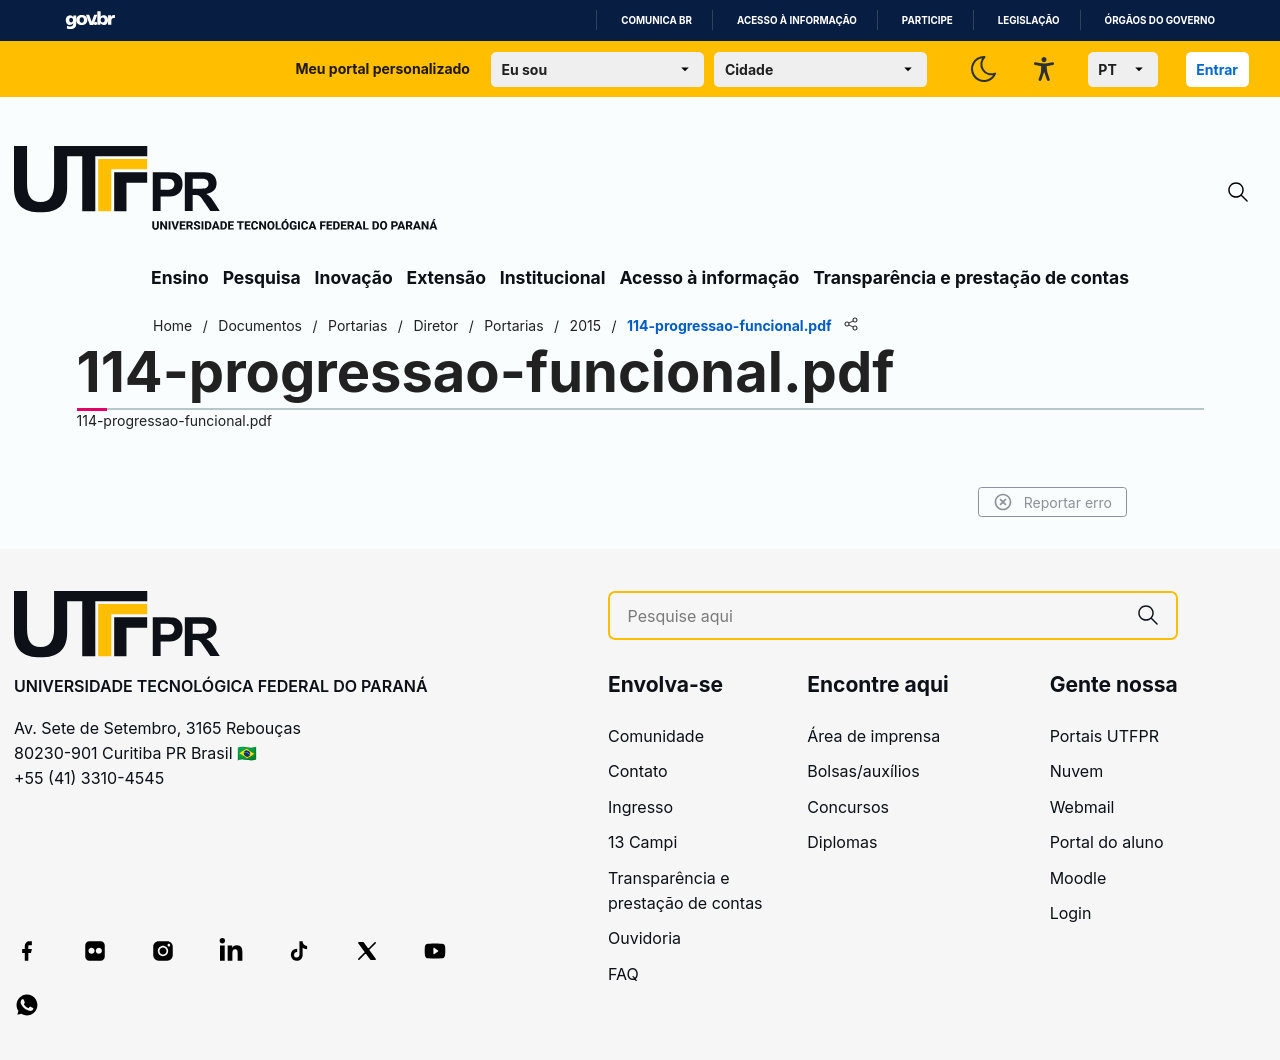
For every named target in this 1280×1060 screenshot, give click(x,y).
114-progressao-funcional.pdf (175, 420)
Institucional (553, 277)
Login (1071, 913)
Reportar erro (1052, 502)
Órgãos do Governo (1160, 20)
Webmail (1082, 807)
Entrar (1217, 69)
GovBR (90, 20)
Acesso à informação (797, 20)
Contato (638, 771)
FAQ (623, 974)
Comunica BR (656, 20)
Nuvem (1077, 771)
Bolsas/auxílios (863, 771)
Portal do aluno (1107, 842)
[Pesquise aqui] (874, 616)
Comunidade (656, 736)
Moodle (1078, 878)
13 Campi (642, 842)
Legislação (1029, 20)
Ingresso (640, 807)
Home (172, 325)
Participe (927, 20)
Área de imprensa (873, 736)
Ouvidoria (644, 938)
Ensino (180, 277)
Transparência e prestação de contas (971, 277)
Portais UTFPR (1104, 736)
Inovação (354, 277)
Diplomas (842, 842)
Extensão (446, 277)
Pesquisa (262, 277)
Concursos (848, 807)
